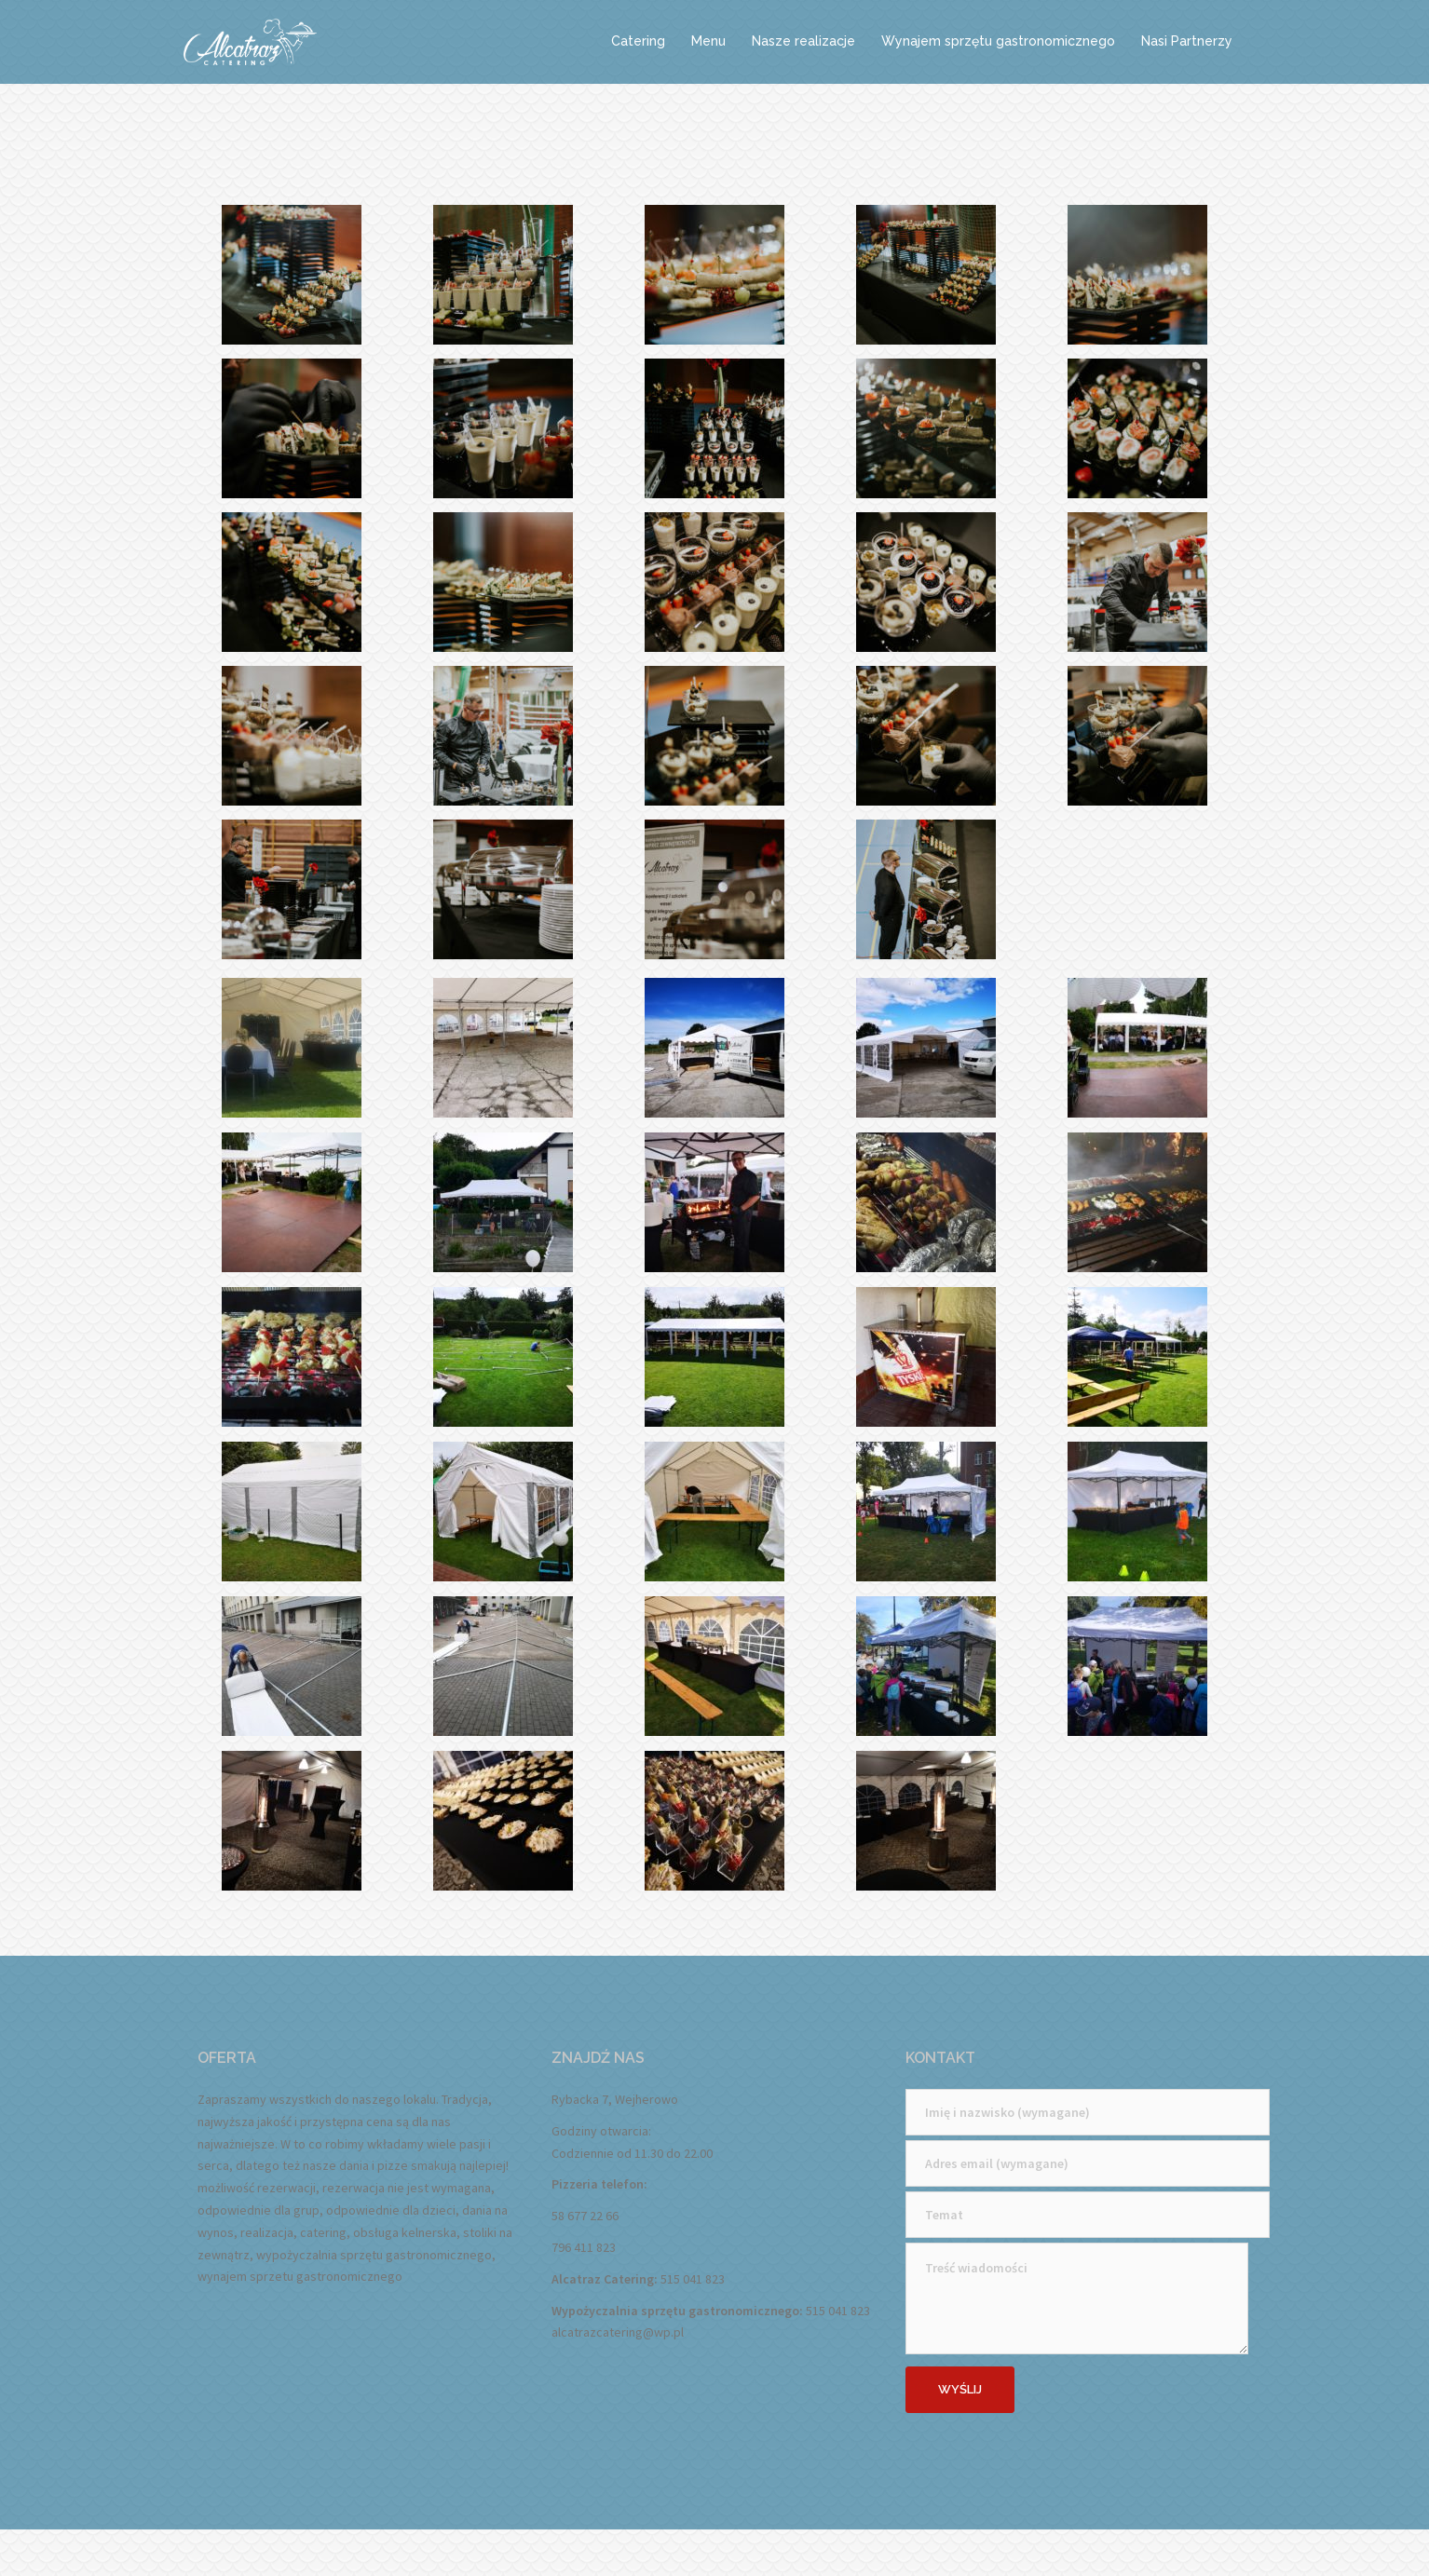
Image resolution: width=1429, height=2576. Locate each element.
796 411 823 (583, 2247)
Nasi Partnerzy (1186, 41)
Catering (638, 41)
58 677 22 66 (585, 2215)
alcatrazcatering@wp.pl (617, 2332)
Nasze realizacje (803, 41)
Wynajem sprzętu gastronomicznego (998, 41)
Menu (708, 41)
